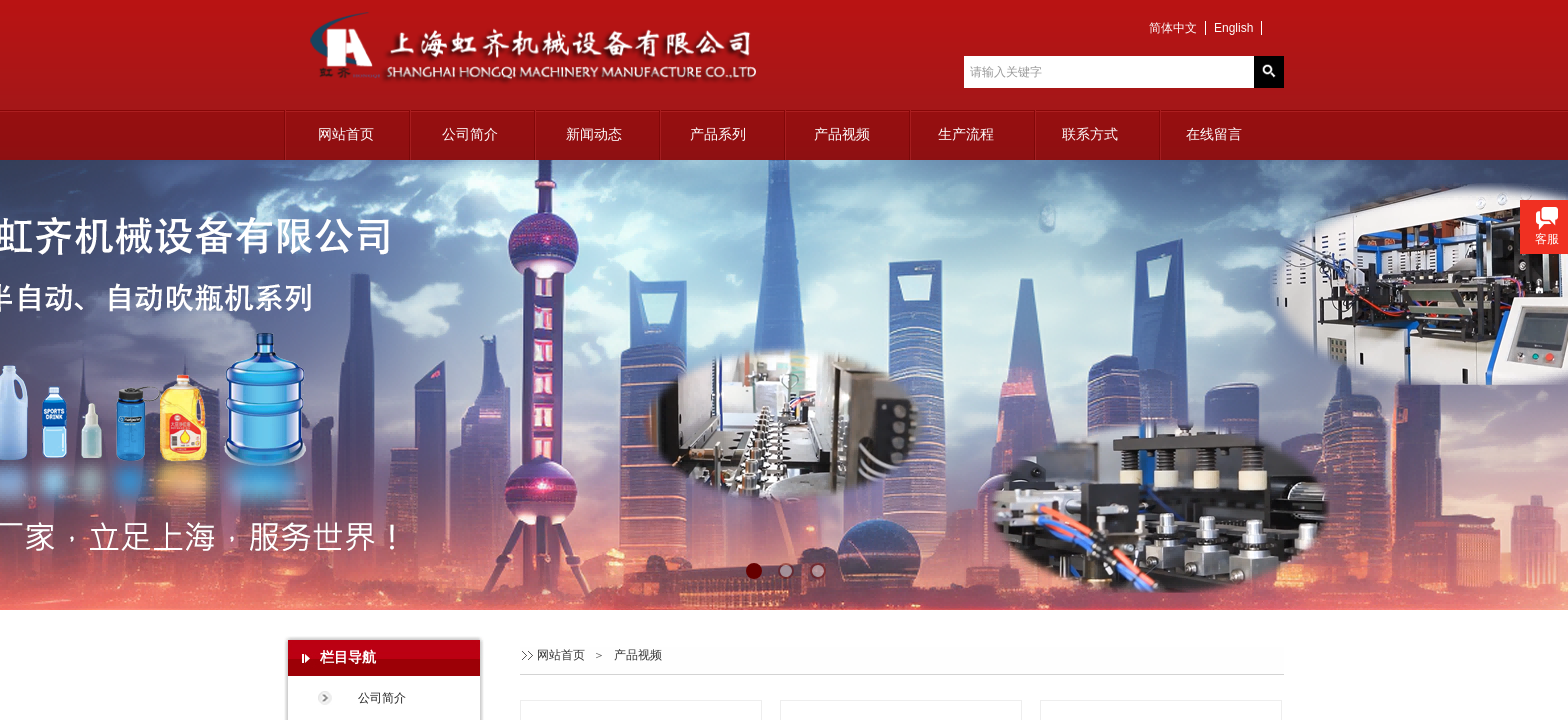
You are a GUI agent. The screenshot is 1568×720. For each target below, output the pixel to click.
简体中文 (1173, 28)
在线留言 (1214, 134)
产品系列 (718, 134)
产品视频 (842, 134)
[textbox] (1109, 72)
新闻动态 (594, 134)
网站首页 (346, 134)
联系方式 (1090, 134)
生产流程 (966, 134)
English (1233, 28)
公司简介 (470, 134)
